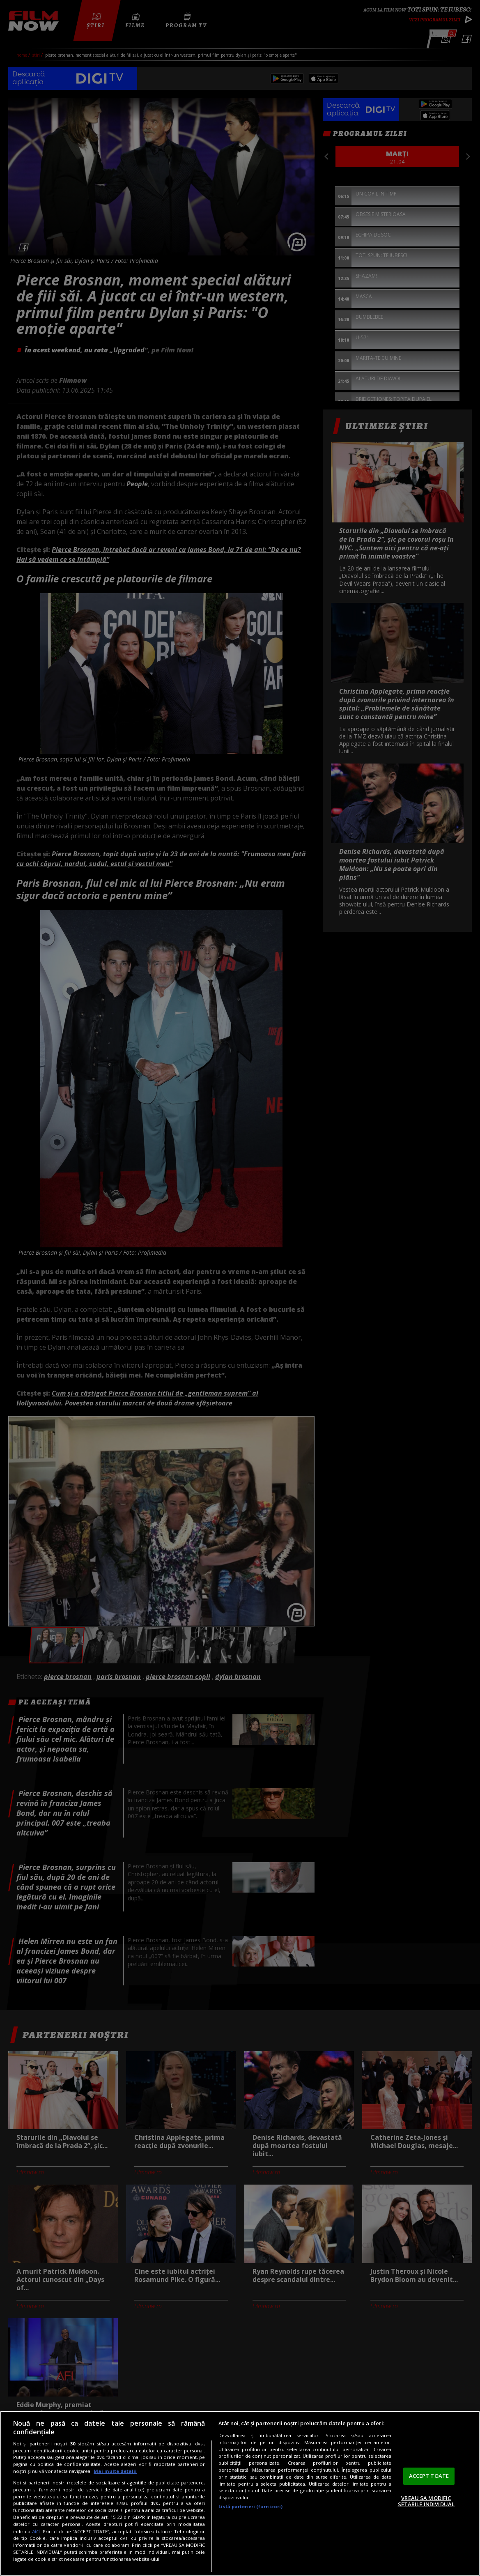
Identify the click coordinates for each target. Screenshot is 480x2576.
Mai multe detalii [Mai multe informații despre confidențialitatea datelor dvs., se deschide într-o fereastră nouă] (115, 2471)
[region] (240, 2493)
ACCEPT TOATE (429, 2475)
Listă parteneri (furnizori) (250, 2506)
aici (36, 2531)
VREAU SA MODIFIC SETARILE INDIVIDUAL (426, 2501)
